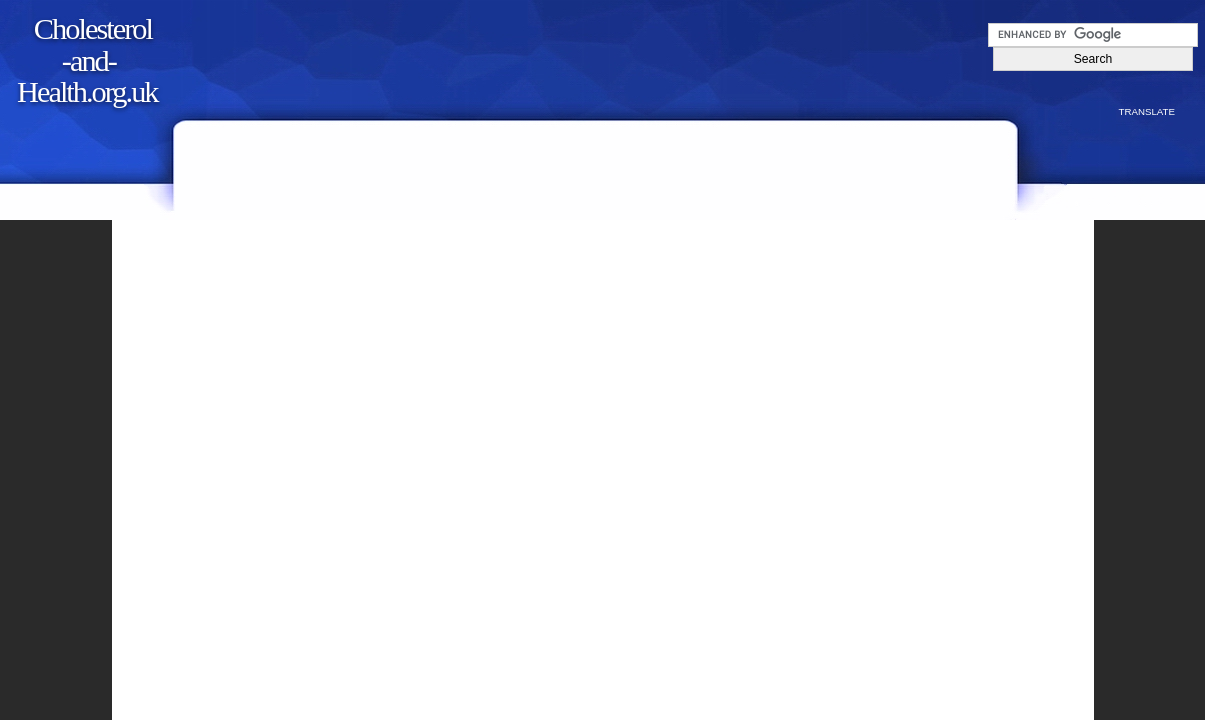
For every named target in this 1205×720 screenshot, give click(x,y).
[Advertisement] (601, 52)
